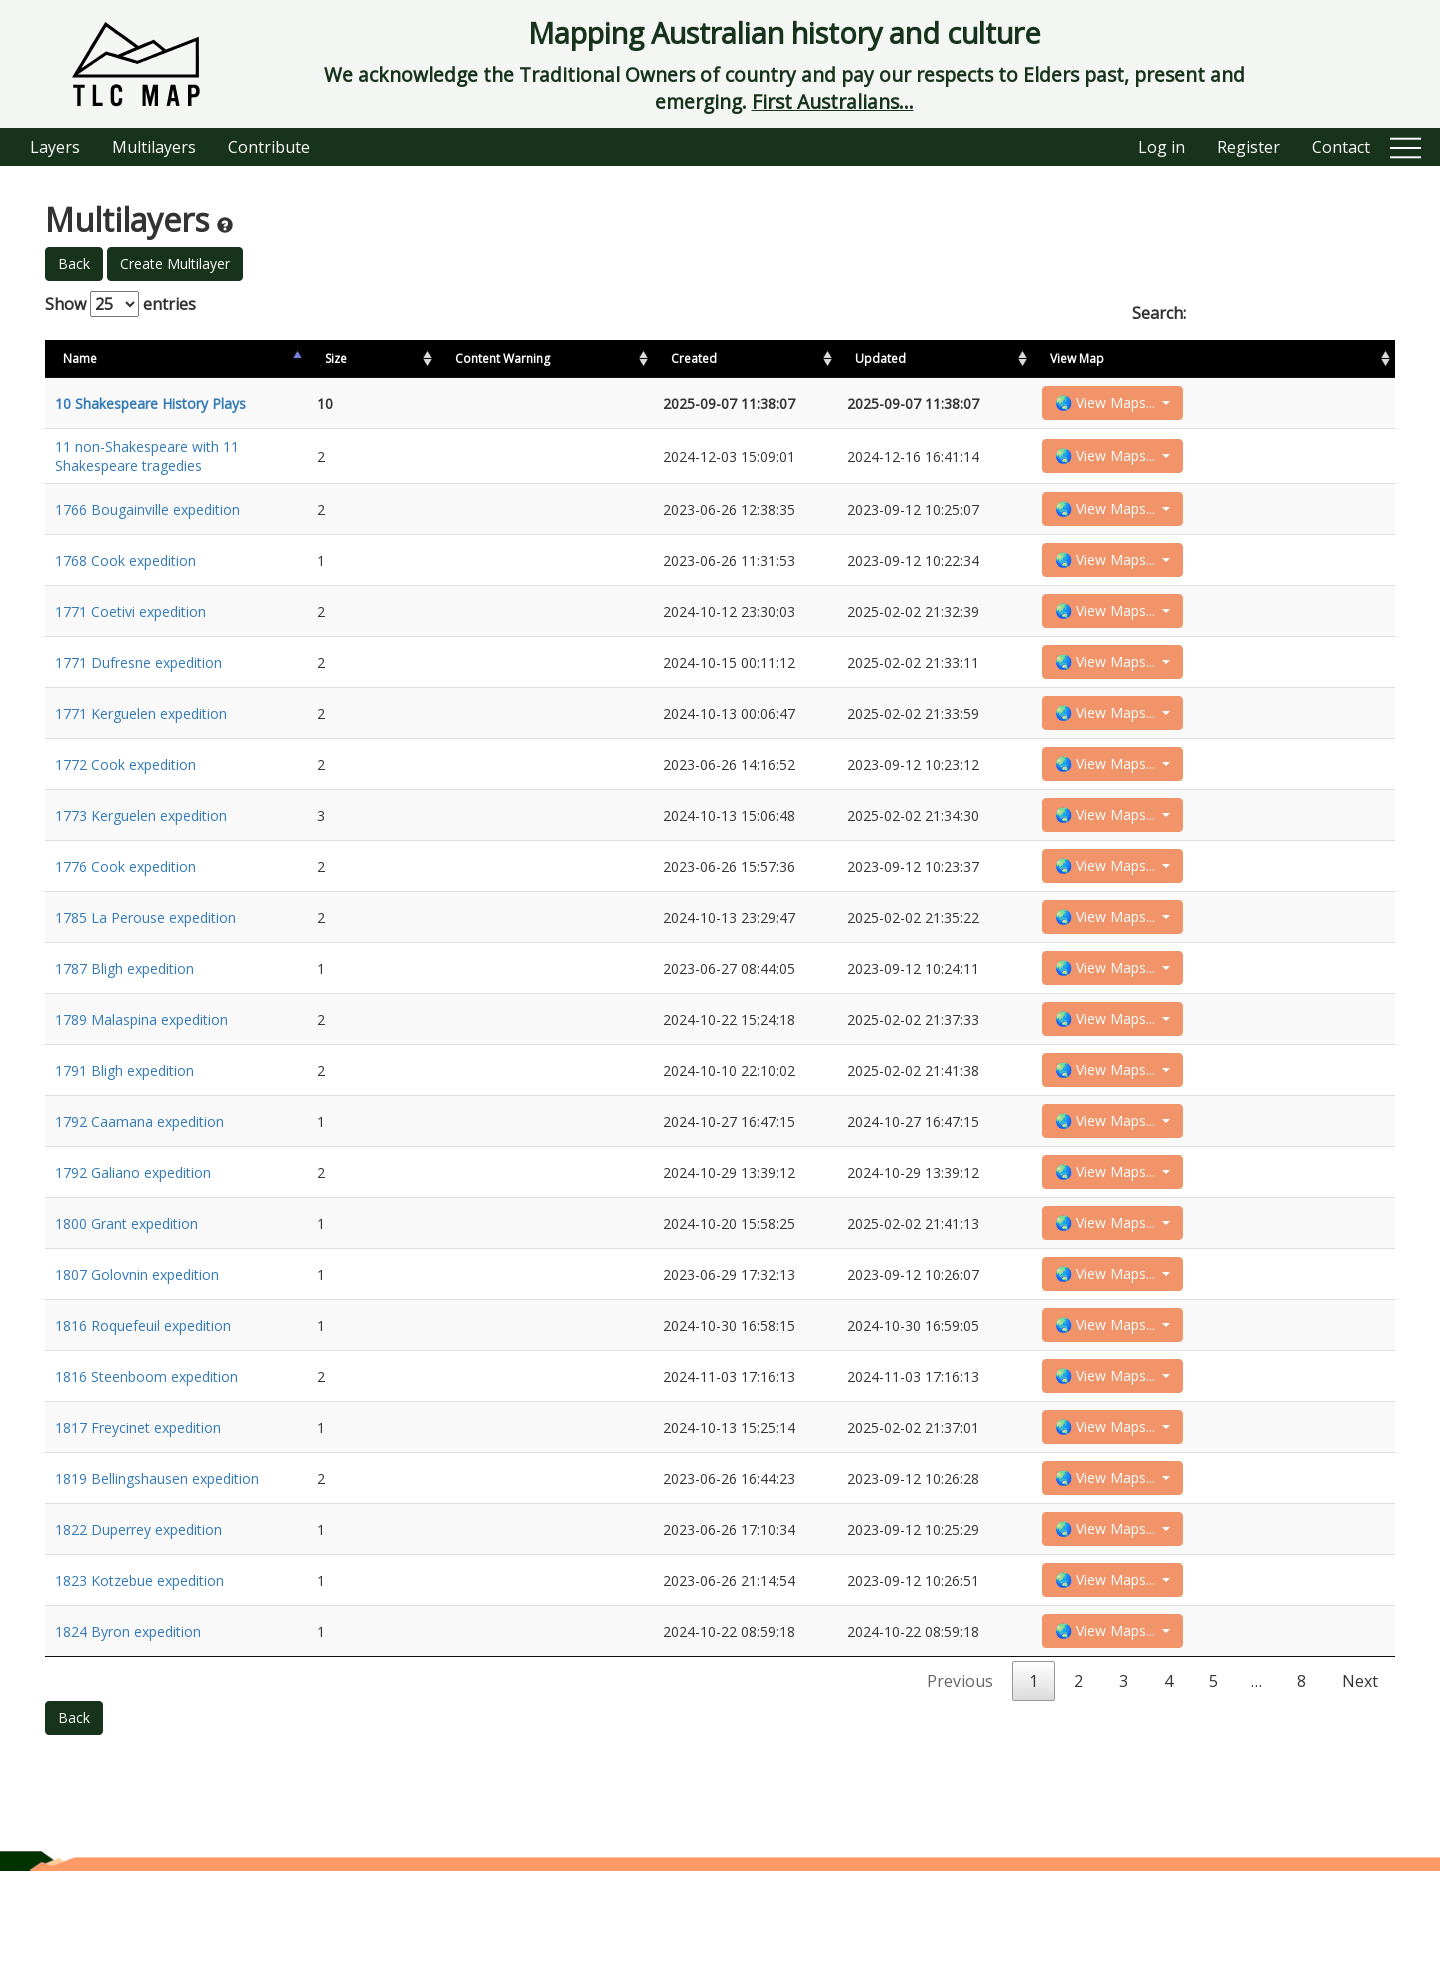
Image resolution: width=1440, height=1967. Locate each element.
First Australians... (833, 101)
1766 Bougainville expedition (147, 515)
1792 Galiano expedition (133, 1230)
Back (74, 263)
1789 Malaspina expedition (141, 1065)
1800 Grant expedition (126, 1285)
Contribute (269, 147)
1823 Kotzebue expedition (139, 1670)
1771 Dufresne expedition (138, 680)
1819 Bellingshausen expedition (157, 1560)
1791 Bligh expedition (124, 1120)
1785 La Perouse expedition (145, 955)
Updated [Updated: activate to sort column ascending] (1169, 358)
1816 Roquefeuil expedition (143, 1395)
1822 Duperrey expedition (138, 1615)
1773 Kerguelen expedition (141, 845)
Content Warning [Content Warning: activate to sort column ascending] (492, 358)
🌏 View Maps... (1308, 404)
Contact (1341, 147)
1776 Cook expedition (125, 900)
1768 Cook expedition (125, 570)
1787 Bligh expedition (124, 1010)
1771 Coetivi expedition (130, 625)
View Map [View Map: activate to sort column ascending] (1278, 358)
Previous (960, 1777)
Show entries (120, 304)
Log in (1161, 147)
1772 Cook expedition (125, 790)
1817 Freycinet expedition (138, 1505)
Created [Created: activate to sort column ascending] (1063, 358)
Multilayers (154, 147)
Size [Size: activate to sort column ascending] (398, 358)
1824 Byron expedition (128, 1725)
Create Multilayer (175, 263)
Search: (1263, 313)
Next (1360, 1777)
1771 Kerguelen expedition (141, 735)
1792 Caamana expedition (139, 1175)
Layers (55, 147)
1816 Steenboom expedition (146, 1450)
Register (1248, 147)
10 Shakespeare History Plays (150, 405)
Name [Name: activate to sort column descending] (80, 358)
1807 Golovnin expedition (137, 1340)
